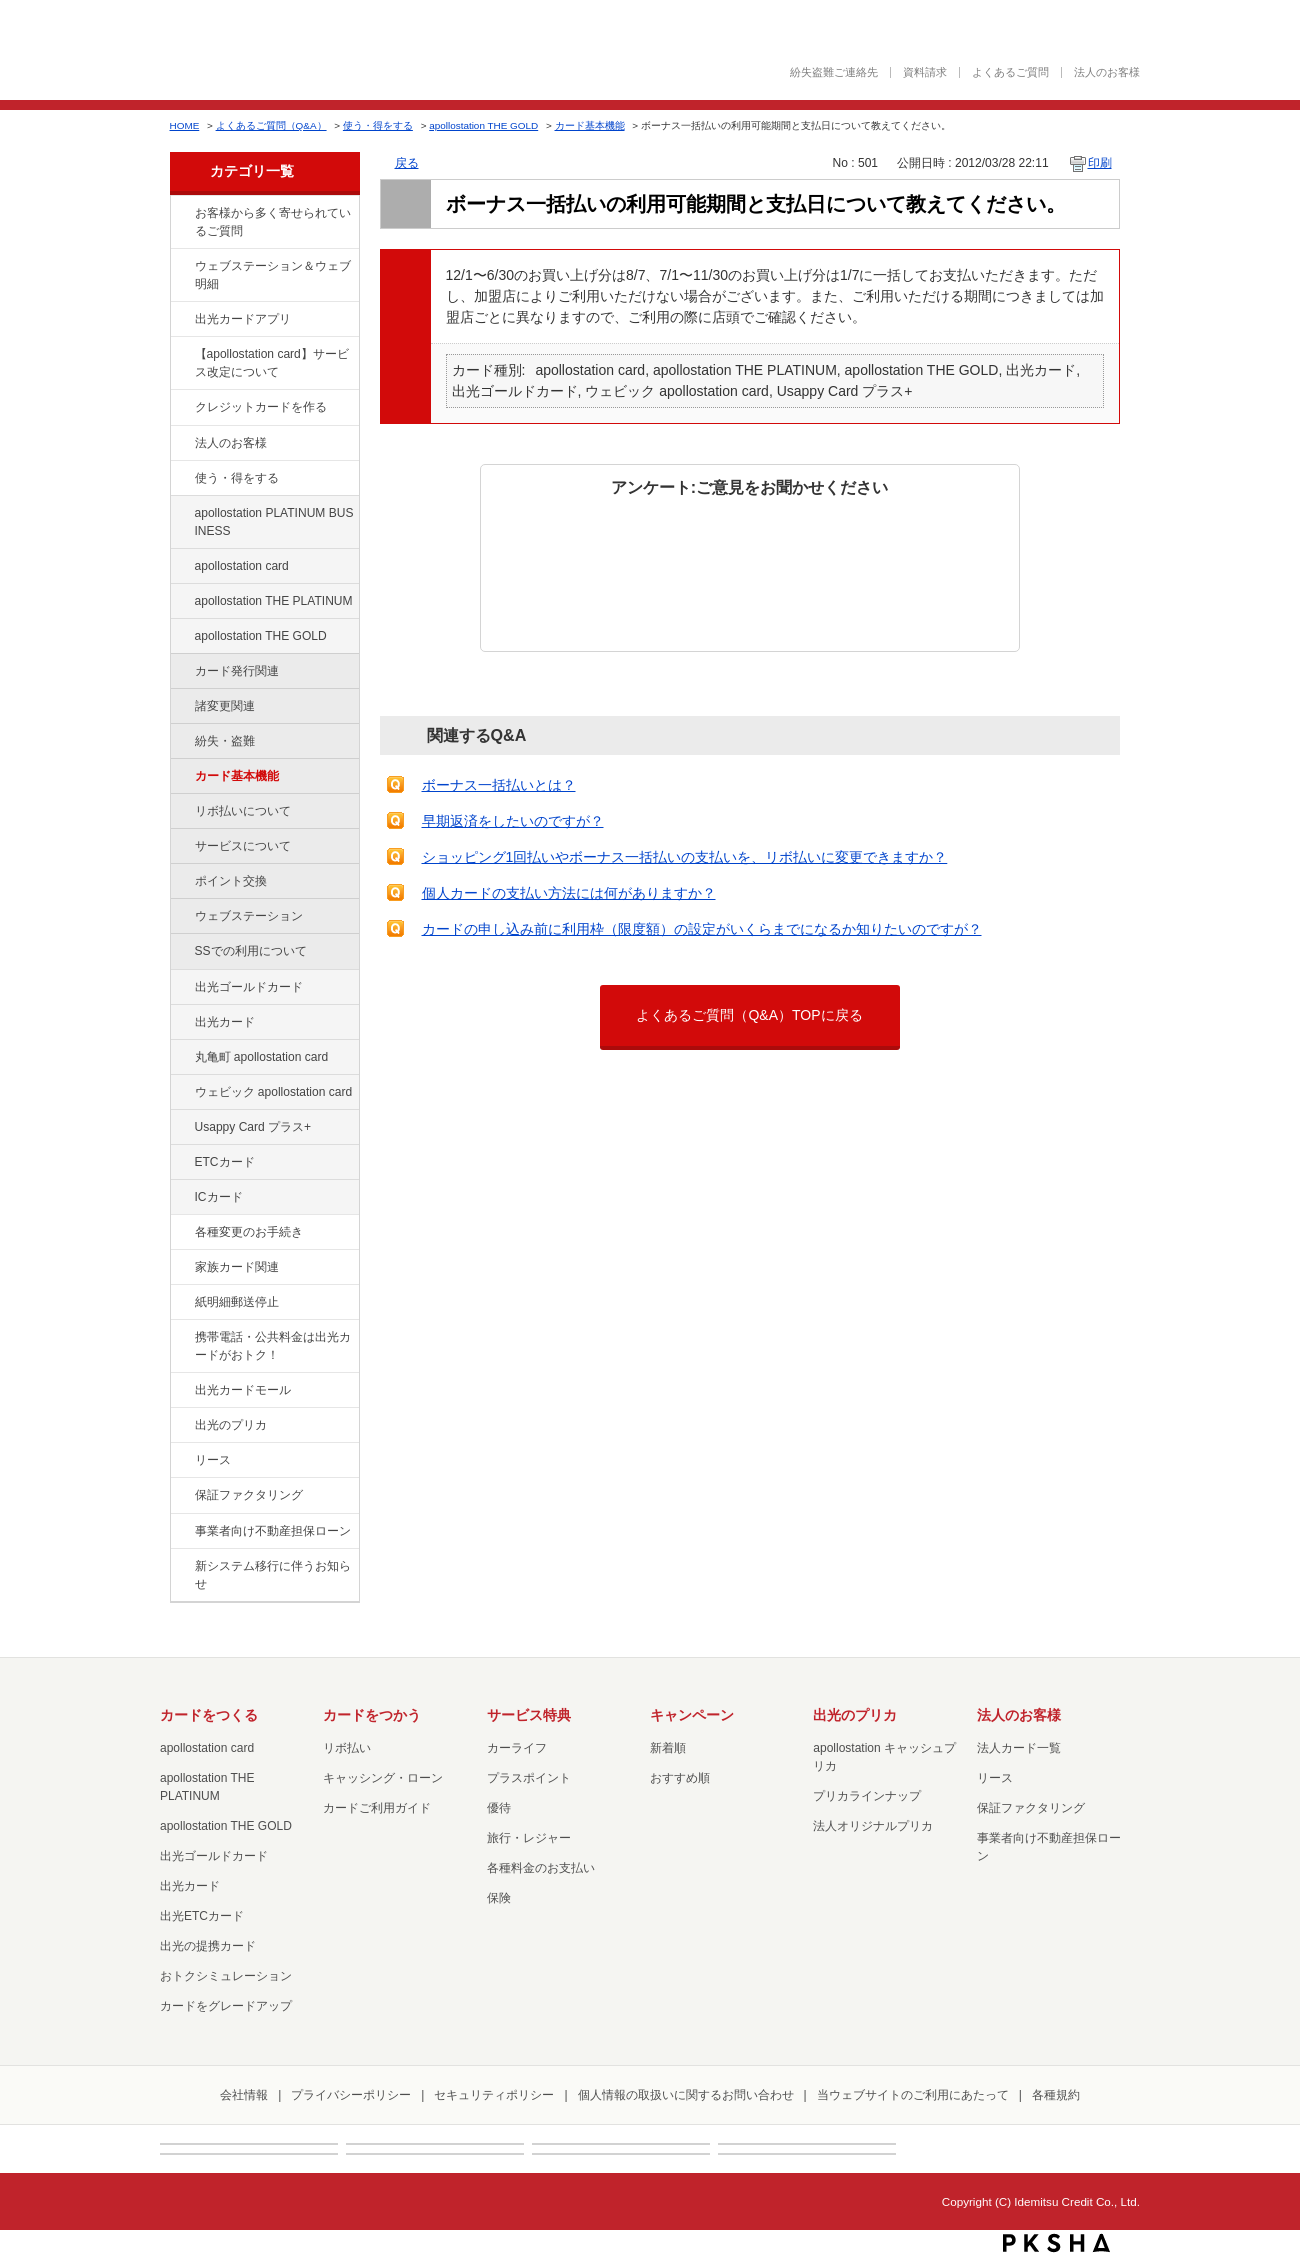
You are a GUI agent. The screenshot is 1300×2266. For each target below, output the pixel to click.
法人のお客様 (1107, 72)
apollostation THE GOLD (483, 125)
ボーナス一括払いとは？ (499, 785)
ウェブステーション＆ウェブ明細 (273, 275)
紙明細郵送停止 (237, 1302)
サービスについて (243, 846)
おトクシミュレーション (226, 1976)
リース (213, 1460)
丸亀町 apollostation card (262, 1057)
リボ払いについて (243, 811)
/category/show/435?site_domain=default (181, 320)
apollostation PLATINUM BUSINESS (274, 522)
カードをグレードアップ (226, 2006)
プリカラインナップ (867, 1796)
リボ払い (347, 1748)
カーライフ (517, 1748)
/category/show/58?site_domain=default (181, 988)
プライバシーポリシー (351, 2095)
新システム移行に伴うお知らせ (273, 1575)
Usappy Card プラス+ (253, 1127)
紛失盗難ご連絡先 (834, 72)
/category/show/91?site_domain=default (181, 1093)
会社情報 (244, 2095)
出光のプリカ (231, 1425)
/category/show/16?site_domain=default (181, 1426)
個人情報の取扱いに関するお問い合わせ (686, 2095)
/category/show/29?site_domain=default (181, 567)
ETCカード (225, 1162)
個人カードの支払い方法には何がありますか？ (569, 893)
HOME (185, 125)
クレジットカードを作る (261, 407)
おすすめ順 (680, 1778)
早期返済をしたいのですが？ (513, 821)
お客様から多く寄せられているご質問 (273, 222)
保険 (499, 1898)
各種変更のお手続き (249, 1232)
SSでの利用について (251, 951)
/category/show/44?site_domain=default (181, 637)
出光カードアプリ (243, 319)
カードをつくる (209, 1715)
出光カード (225, 1022)
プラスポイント (529, 1778)
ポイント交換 (231, 881)
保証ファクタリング (249, 1495)
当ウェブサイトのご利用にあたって (913, 2095)
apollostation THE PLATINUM (274, 601)
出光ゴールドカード (249, 987)
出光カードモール (243, 1390)
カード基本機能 (590, 125)
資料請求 (925, 72)
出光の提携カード (208, 1946)
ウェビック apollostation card (274, 1092)
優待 (499, 1808)
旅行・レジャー (529, 1838)
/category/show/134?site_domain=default (181, 214)
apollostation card (242, 566)
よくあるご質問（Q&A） (271, 125)
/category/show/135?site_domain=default (181, 267)
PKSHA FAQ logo (1056, 2243)
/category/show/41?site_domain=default (181, 602)
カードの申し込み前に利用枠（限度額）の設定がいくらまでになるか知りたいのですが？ (702, 929)
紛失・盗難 (225, 741)
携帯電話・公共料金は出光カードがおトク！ (273, 1346)
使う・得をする (378, 125)
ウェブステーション (249, 916)
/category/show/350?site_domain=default (181, 1567)
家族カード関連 (237, 1267)
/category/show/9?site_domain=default (181, 479)
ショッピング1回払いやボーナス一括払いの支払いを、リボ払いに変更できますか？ (685, 857)
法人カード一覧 (1019, 1748)
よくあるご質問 (1010, 72)
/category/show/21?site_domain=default (181, 444)
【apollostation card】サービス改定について (272, 363)
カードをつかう (372, 1715)
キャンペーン (692, 1715)
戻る (407, 163)
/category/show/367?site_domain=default (181, 1128)
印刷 (1100, 163)
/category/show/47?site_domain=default (181, 1023)
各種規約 (1056, 2095)
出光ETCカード (202, 1916)
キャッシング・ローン (383, 1778)
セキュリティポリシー (494, 2095)
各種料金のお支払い (541, 1868)
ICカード (219, 1197)
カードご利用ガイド (377, 1808)
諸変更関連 (225, 706)
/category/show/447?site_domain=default (181, 514)
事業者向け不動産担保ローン (273, 1531)
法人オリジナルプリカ (873, 1826)
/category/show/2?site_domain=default (181, 408)
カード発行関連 (237, 671)
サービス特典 (529, 1715)
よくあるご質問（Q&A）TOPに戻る (749, 1015)
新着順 (668, 1748)
